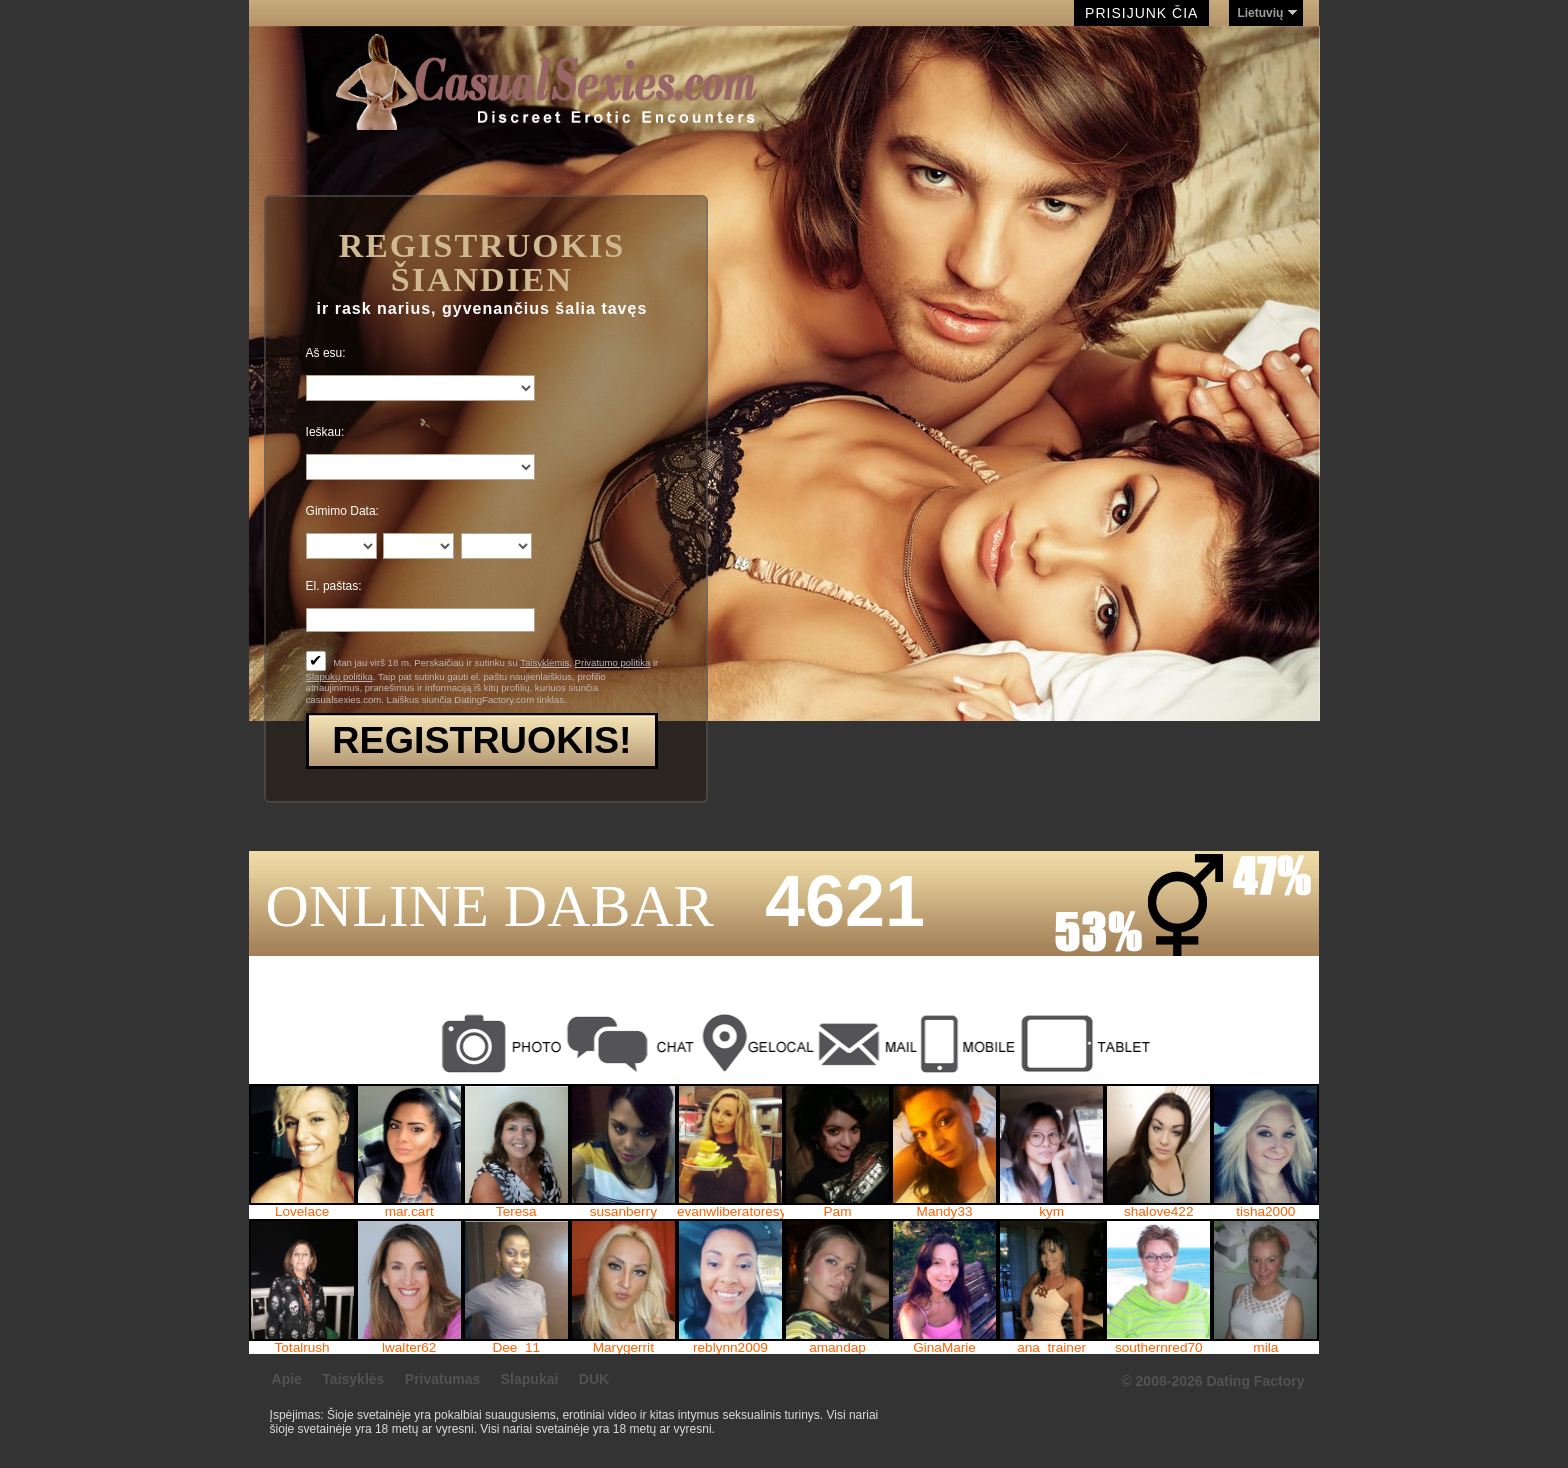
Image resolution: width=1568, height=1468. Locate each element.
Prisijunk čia (1141, 13)
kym (1051, 1212)
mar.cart (409, 1212)
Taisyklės (353, 1379)
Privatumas (442, 1379)
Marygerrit (623, 1348)
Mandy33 (945, 1212)
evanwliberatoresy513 (730, 1212)
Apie (287, 1379)
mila (1265, 1348)
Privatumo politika (613, 662)
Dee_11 (516, 1348)
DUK (594, 1379)
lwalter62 (409, 1348)
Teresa (516, 1212)
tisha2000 (1265, 1212)
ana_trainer (1051, 1348)
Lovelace (302, 1212)
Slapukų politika (339, 676)
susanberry (623, 1212)
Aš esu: (326, 353)
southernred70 (1159, 1348)
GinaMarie (944, 1348)
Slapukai (530, 1379)
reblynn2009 (730, 1348)
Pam (838, 1212)
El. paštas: (334, 586)
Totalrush (302, 1348)
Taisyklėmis (544, 662)
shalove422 (1159, 1212)
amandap (837, 1348)
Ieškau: (325, 432)
